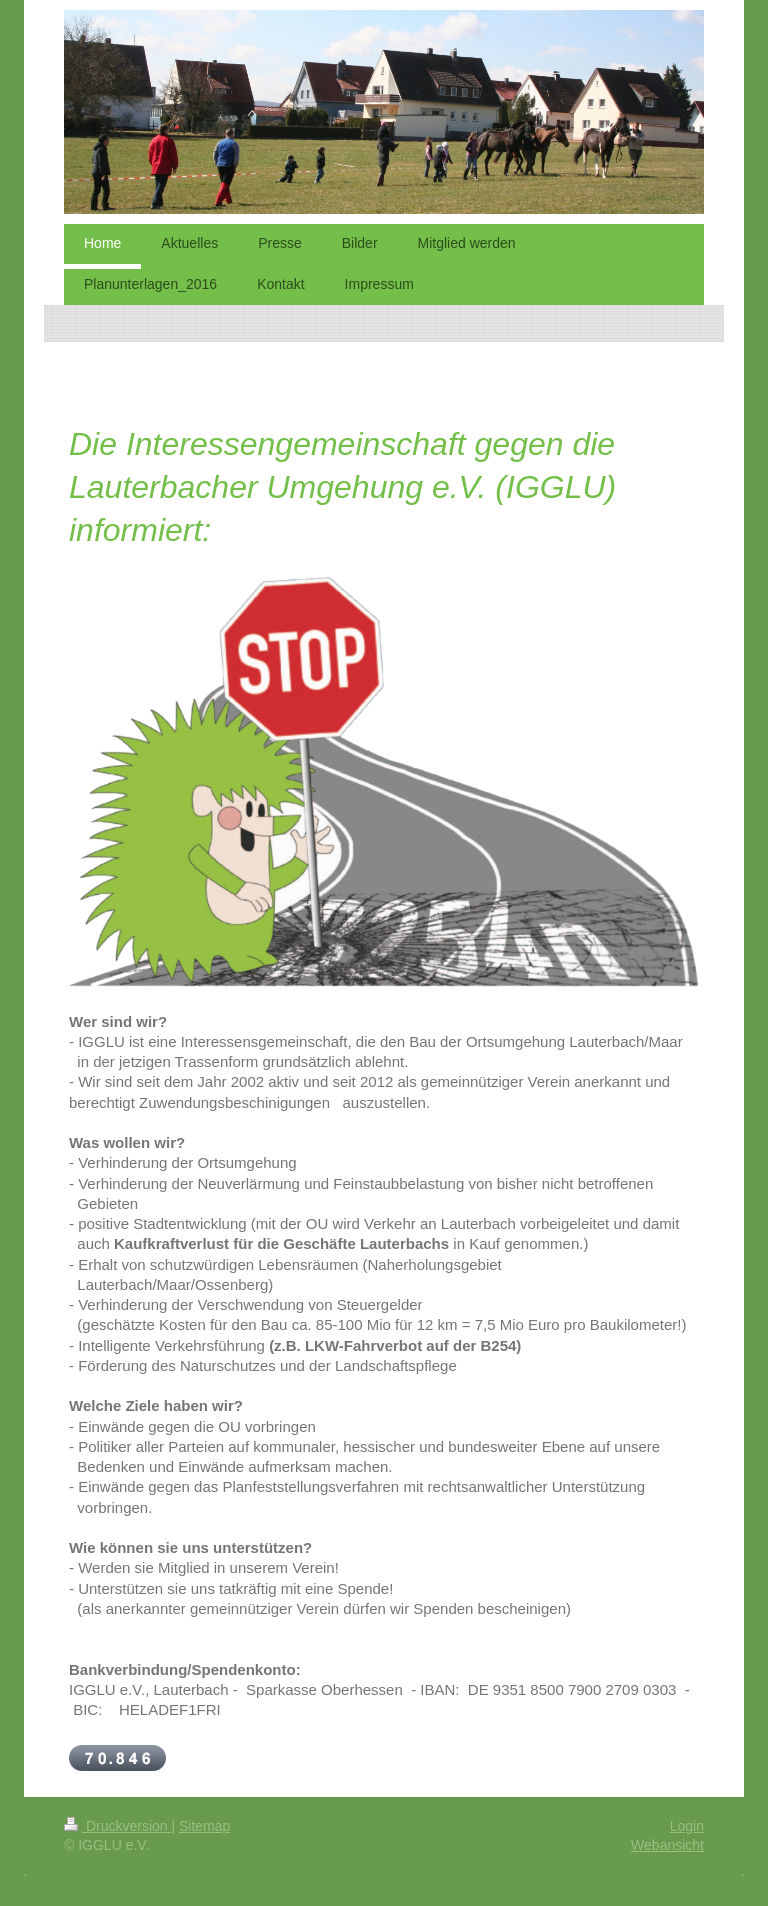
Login (687, 1826)
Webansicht (667, 1845)
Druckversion (117, 1826)
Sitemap (204, 1826)
